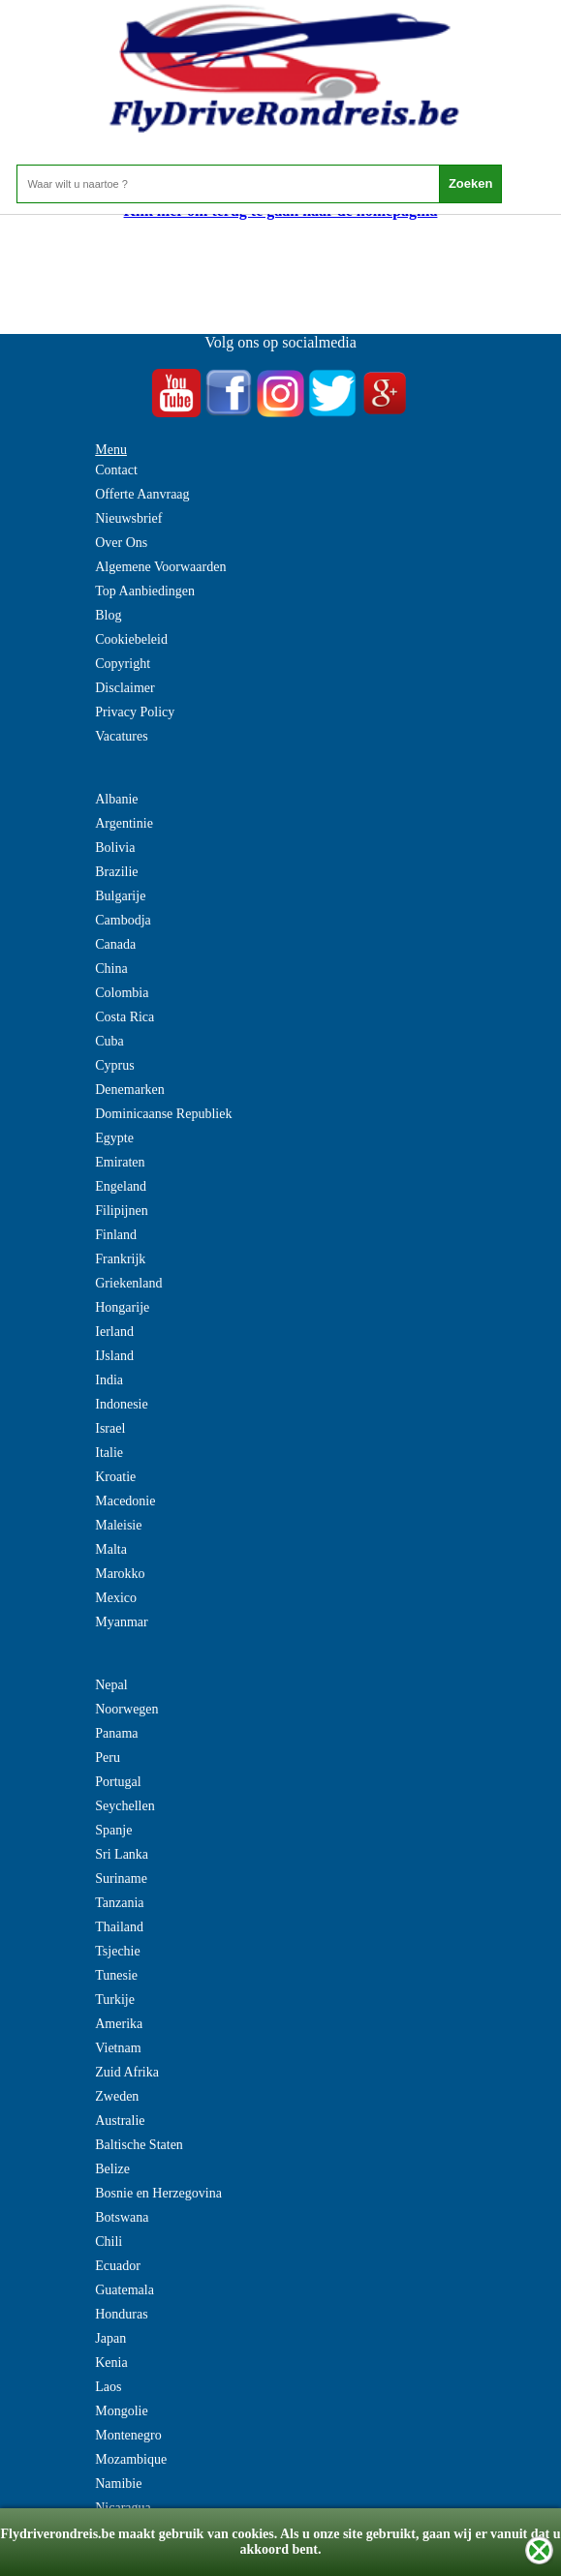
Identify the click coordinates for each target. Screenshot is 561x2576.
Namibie (118, 2483)
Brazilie (116, 871)
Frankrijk (120, 1259)
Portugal (117, 1781)
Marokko (119, 1573)
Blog (108, 615)
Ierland (114, 1331)
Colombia (121, 992)
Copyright (122, 663)
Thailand (119, 1927)
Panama (116, 1733)
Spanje (113, 1830)
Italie (109, 1452)
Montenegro (128, 2435)
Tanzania (119, 1902)
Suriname (121, 1878)
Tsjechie (117, 1951)
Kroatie (115, 1477)
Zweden (117, 2096)
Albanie (116, 799)
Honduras (121, 2314)
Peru (107, 1757)
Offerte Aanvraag (142, 494)
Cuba (109, 1041)
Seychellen (124, 1806)
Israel (110, 1428)
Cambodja (123, 920)
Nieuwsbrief (128, 518)
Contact (116, 470)
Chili (108, 2241)
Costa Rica (124, 1017)
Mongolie (121, 2411)
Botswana (121, 2217)
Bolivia (115, 847)
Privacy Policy (134, 712)
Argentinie (124, 823)
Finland (116, 1234)
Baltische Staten (139, 2144)
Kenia (111, 2362)
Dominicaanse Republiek (163, 1113)
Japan (110, 2338)
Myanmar (121, 1622)
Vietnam (117, 2048)
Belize (112, 2169)
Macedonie (125, 1501)
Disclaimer (124, 688)
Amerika (118, 2023)
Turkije (115, 1999)
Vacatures (121, 736)
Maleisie (118, 1525)
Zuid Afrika (127, 2072)
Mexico (116, 1598)
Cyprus (114, 1065)
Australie (119, 2120)
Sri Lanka (121, 1854)
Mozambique (131, 2459)
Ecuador (117, 2265)
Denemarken (130, 1089)
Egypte (114, 1138)
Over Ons (121, 542)
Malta (111, 1549)
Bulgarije (120, 896)
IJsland (114, 1356)
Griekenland (128, 1283)
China (111, 968)
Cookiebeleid (131, 639)
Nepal (111, 1685)
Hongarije (122, 1307)
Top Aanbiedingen (145, 591)
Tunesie (116, 1975)
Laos (108, 2386)
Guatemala (124, 2290)
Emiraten (119, 1162)
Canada (115, 944)
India (109, 1380)
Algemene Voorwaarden (160, 567)
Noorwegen (126, 1709)
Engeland (120, 1186)
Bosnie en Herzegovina (158, 2193)
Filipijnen (121, 1210)
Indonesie (121, 1404)
